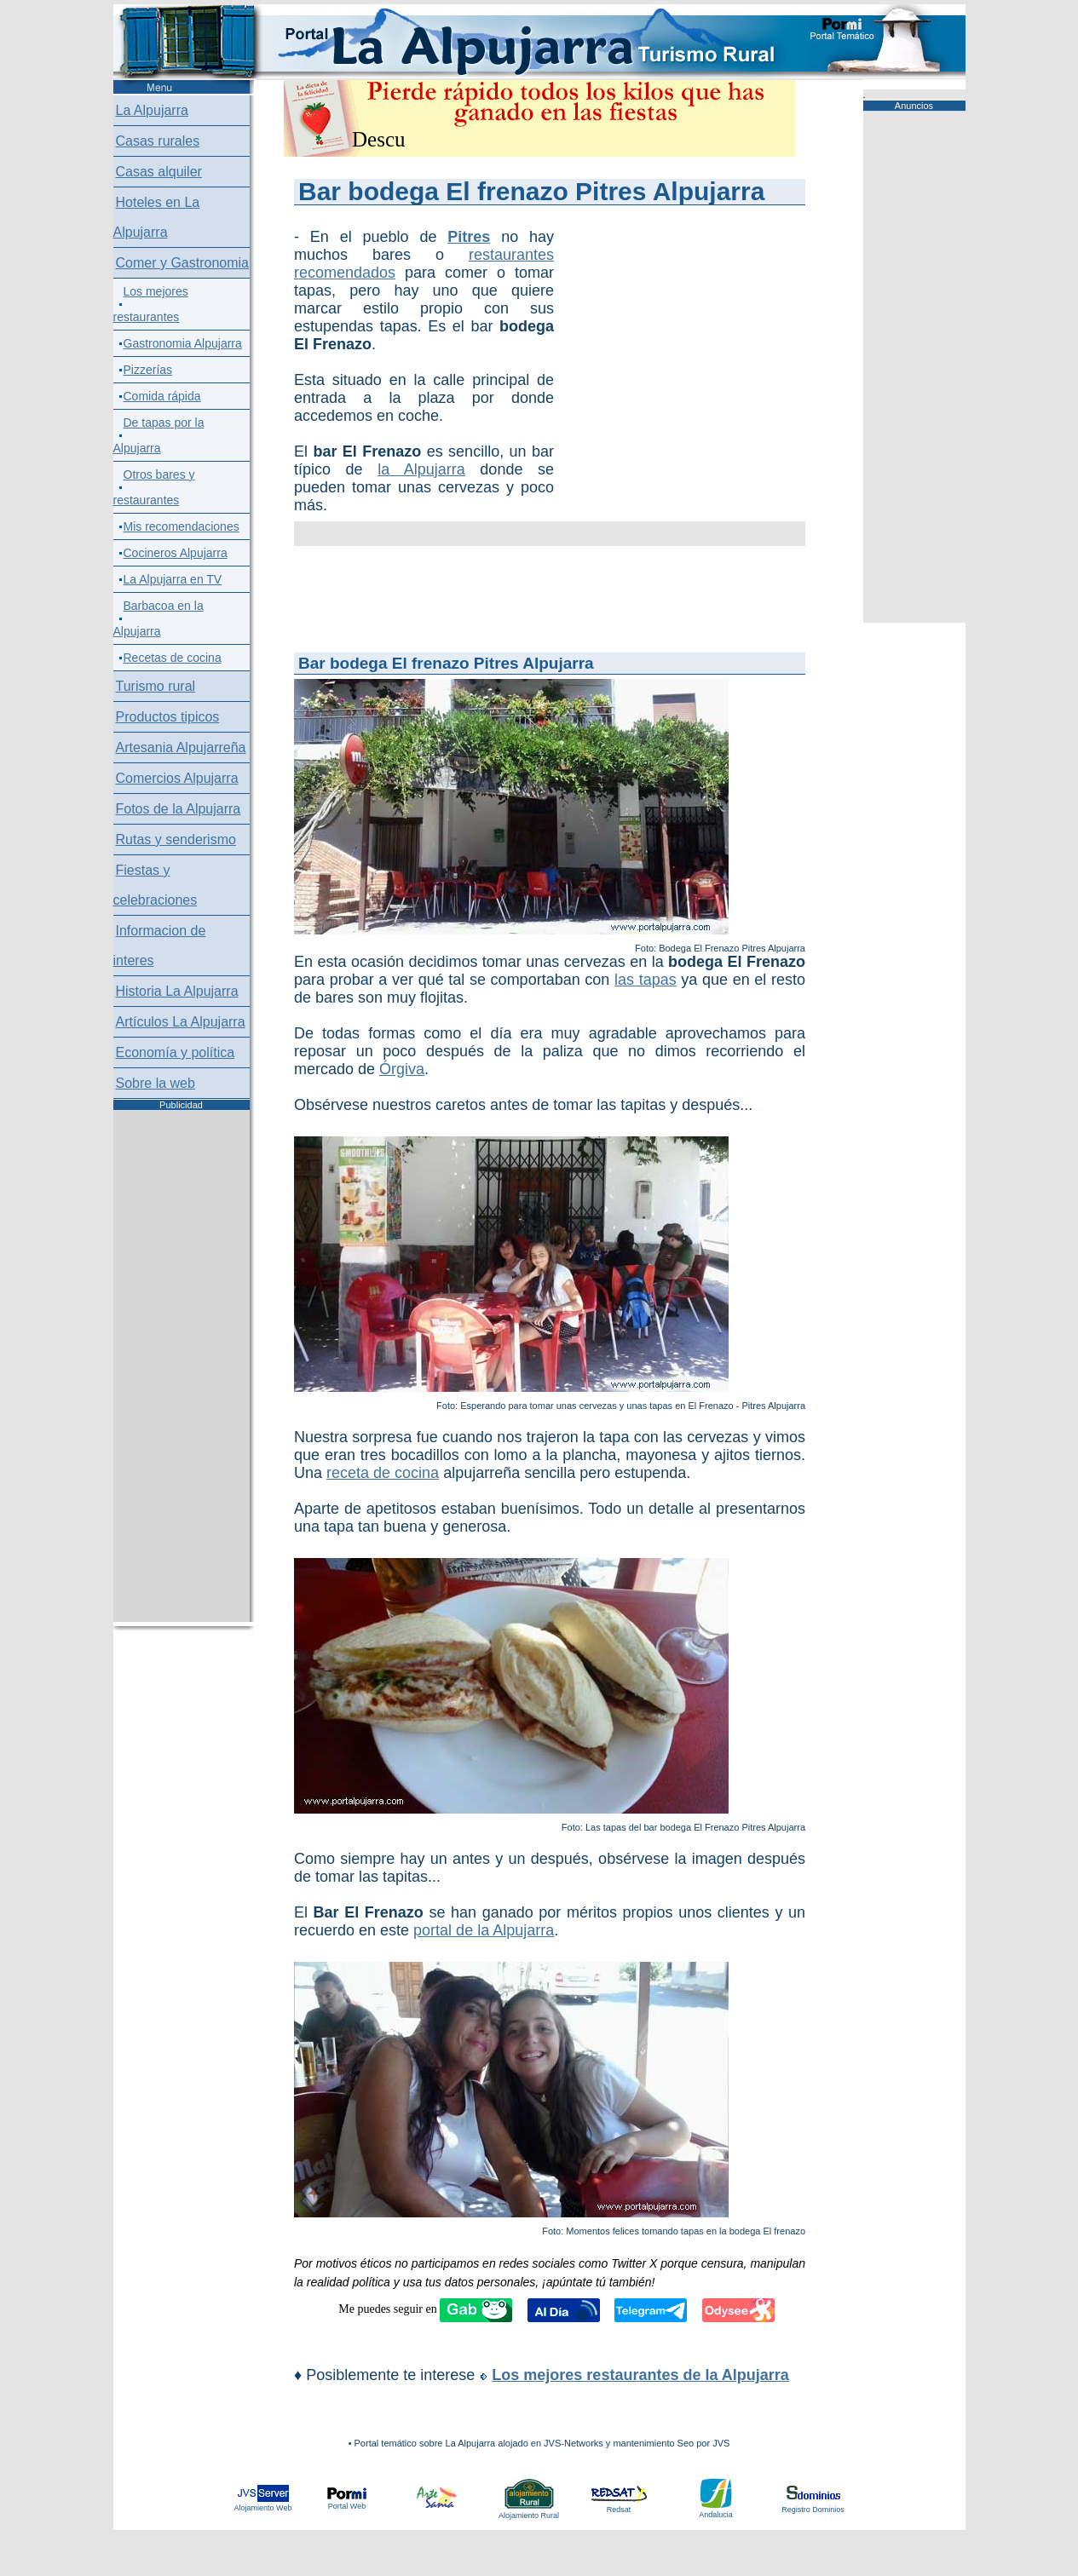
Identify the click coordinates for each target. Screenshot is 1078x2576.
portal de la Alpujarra (483, 1930)
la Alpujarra (421, 469)
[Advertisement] (643, 313)
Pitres (468, 236)
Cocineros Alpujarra (176, 553)
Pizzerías (148, 370)
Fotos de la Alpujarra (178, 809)
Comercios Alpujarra (177, 778)
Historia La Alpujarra (177, 991)
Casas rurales (158, 141)
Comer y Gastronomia (183, 263)
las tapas (645, 979)
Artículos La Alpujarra (180, 1022)
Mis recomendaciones (181, 526)
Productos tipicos (168, 717)
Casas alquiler (159, 171)
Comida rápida (162, 396)
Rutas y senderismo (176, 839)
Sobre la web (155, 1083)
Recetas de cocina (173, 657)
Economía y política (175, 1052)
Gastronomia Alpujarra (183, 343)
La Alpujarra (152, 110)
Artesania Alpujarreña (181, 747)
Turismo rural (156, 686)
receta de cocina (382, 1472)
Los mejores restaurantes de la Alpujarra (640, 2374)
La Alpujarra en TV (173, 579)
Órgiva (401, 1069)
